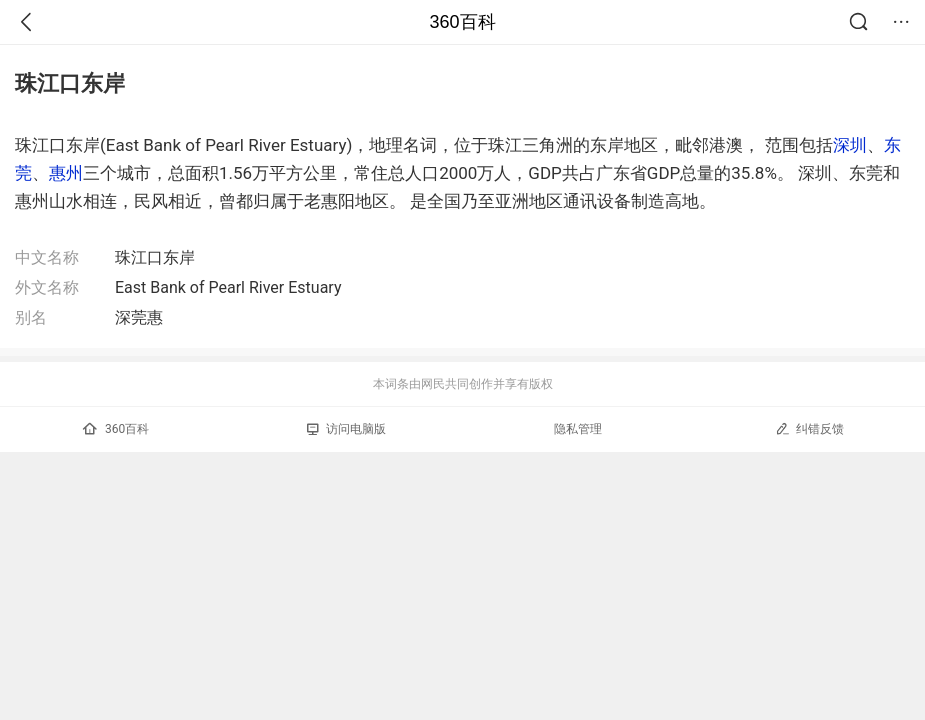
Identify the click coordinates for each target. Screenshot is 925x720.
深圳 (850, 145)
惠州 (66, 173)
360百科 (462, 22)
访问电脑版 (346, 429)
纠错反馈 (809, 428)
